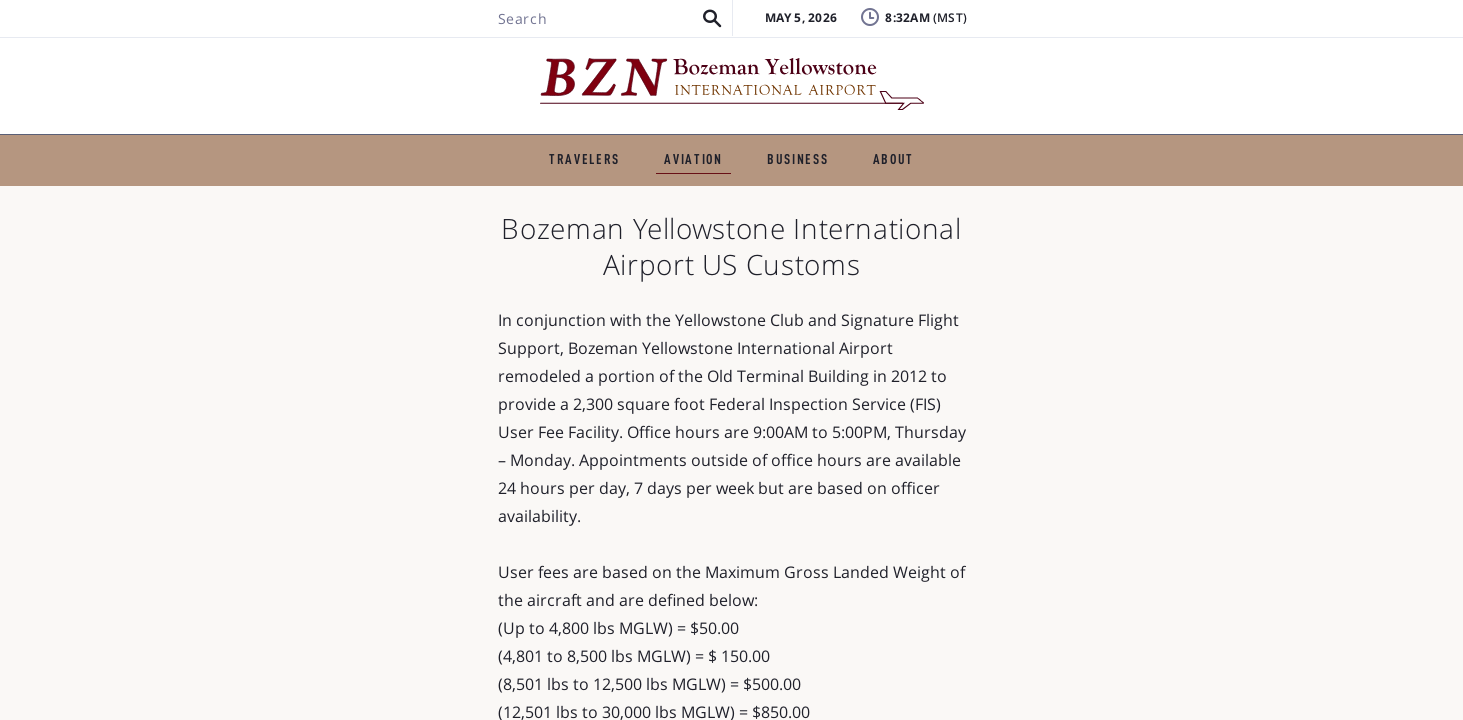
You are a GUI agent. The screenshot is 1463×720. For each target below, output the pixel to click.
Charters (630, 196)
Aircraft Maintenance (782, 196)
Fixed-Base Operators (332, 196)
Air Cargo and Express (646, 228)
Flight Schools (503, 196)
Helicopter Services (970, 196)
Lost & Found (1087, 34)
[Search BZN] (308, 73)
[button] (416, 73)
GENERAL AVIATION (577, 145)
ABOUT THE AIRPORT (998, 145)
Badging (1233, 34)
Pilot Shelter (346, 228)
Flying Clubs (812, 228)
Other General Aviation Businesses (1021, 228)
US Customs (480, 228)
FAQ (1053, 64)
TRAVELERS (428, 145)
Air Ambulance (1135, 196)
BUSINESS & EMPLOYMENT (785, 145)
